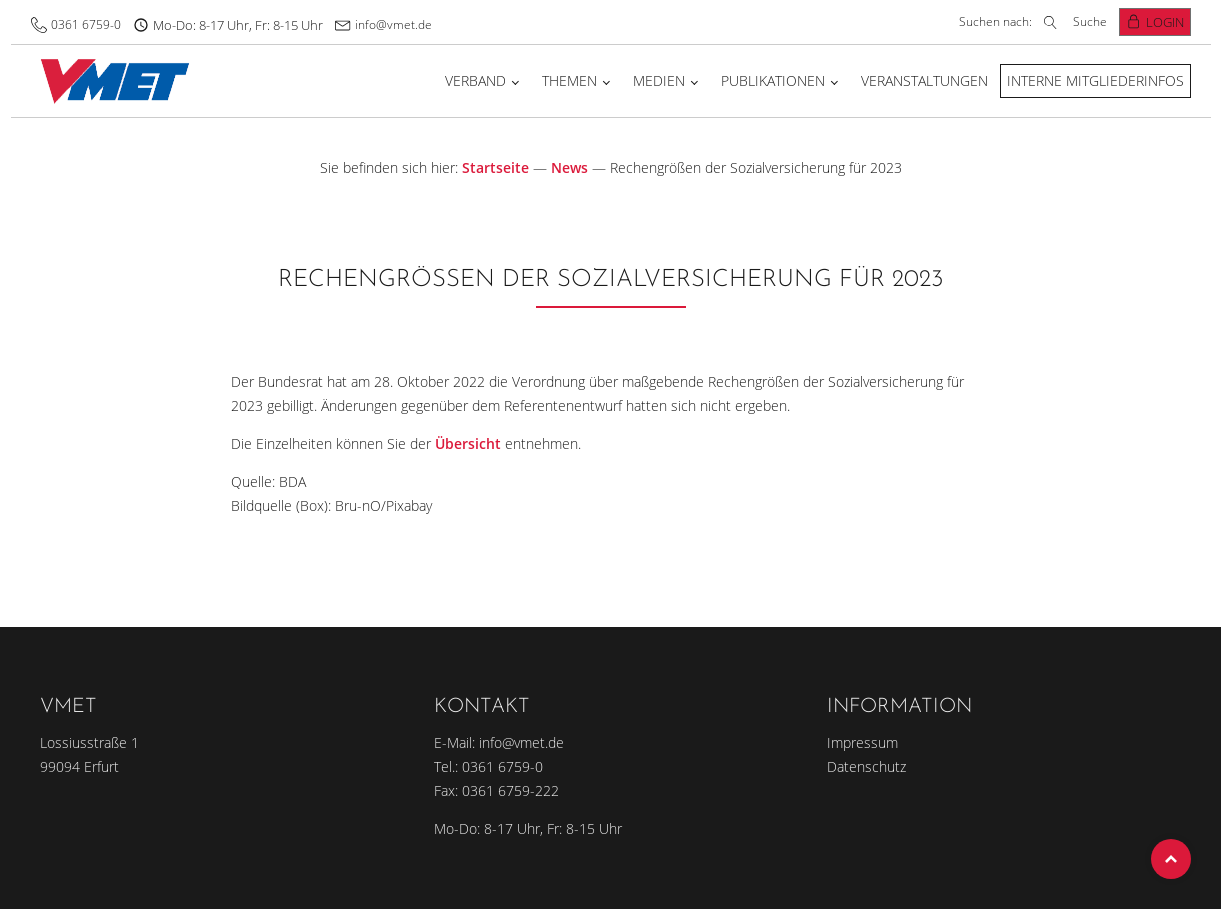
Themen (569, 80)
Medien (659, 80)
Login (1165, 22)
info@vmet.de (393, 24)
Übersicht (468, 443)
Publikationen (773, 80)
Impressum (862, 742)
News (569, 167)
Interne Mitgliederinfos (1095, 80)
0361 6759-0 (86, 24)
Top (1171, 859)
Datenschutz (866, 766)
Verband (475, 80)
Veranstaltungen (924, 80)
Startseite (495, 167)
